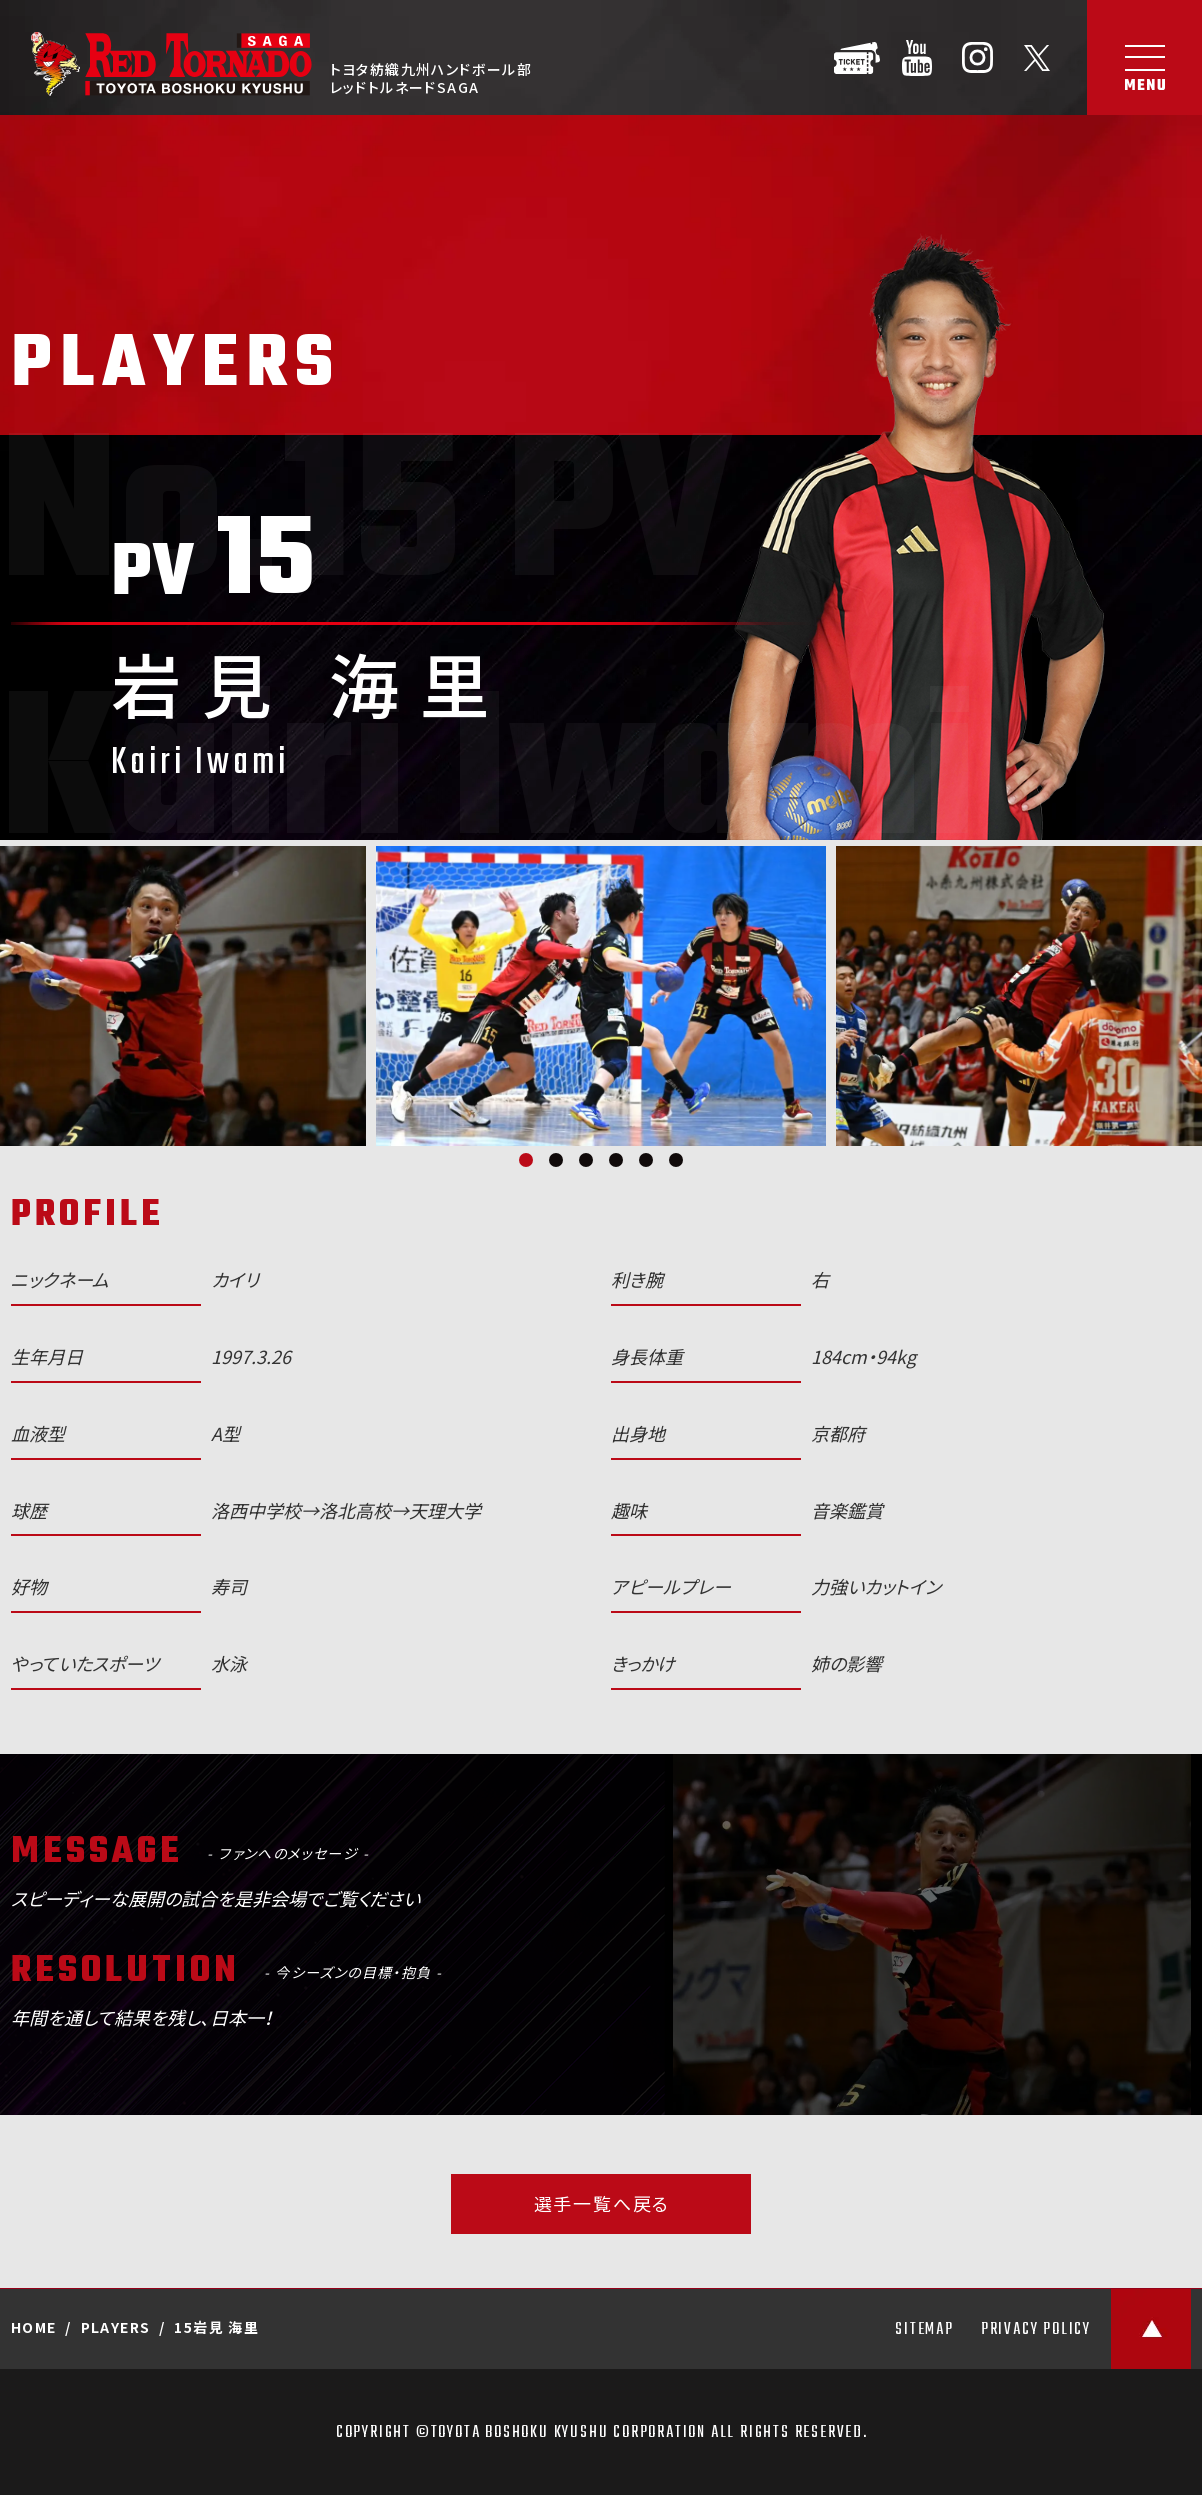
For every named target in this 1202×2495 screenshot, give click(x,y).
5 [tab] (646, 1160)
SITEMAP (924, 2330)
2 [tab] (556, 1160)
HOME (34, 2327)
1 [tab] (526, 1160)
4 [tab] (616, 1160)
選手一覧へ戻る (602, 2203)
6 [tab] (676, 1160)
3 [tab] (586, 1160)
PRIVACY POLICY (1036, 2330)
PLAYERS (116, 2327)
